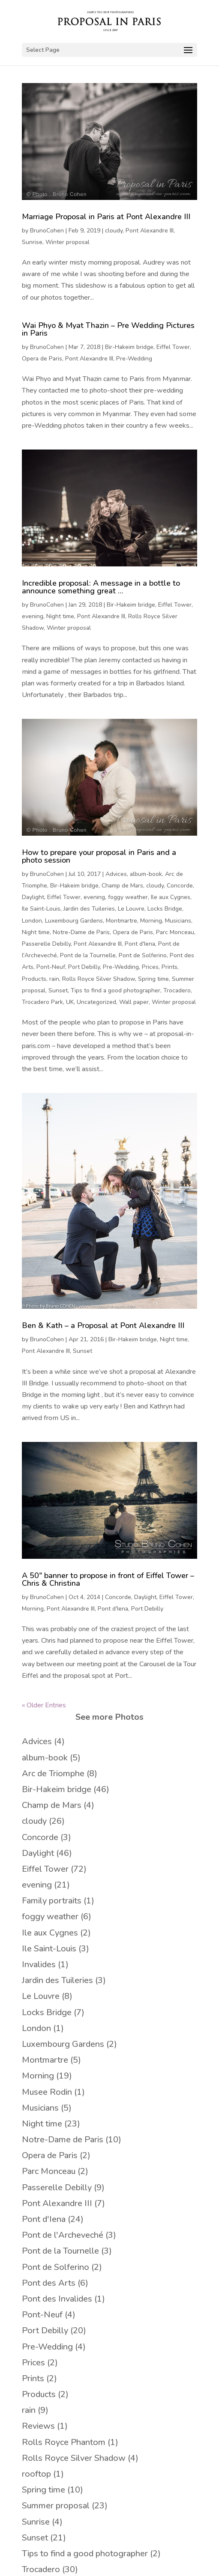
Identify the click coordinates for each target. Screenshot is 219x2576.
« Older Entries (44, 1705)
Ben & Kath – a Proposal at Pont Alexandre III (103, 1325)
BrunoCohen (47, 230)
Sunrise (32, 242)
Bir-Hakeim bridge (129, 347)
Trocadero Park (42, 1002)
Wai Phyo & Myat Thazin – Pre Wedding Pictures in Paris (108, 329)
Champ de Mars (122, 885)
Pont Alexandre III (150, 230)
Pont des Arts (48, 2283)
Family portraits (51, 1900)
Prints (169, 967)
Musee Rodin (47, 2092)
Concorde (180, 885)
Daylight (33, 897)
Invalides (39, 1964)
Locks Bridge (164, 909)
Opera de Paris (42, 358)
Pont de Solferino (143, 955)
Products (34, 979)
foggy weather (128, 897)
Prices (150, 967)
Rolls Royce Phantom (63, 2442)
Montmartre (121, 921)
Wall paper (134, 1002)
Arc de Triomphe (53, 1773)
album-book (146, 874)
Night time (60, 616)
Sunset (58, 990)
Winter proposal (67, 242)
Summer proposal (56, 2505)
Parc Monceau (175, 932)
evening (32, 616)
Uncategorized (96, 1002)
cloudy (114, 230)
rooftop (36, 2474)
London (32, 921)
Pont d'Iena (140, 944)
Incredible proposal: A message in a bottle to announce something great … (101, 587)
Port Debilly (84, 967)
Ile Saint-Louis (41, 909)
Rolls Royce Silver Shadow (98, 979)
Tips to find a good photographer (115, 990)
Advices (116, 874)
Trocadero (177, 990)
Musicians (178, 921)
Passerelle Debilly (46, 944)
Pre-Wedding (134, 358)
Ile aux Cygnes (170, 897)
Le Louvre (131, 909)
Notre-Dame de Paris (81, 932)
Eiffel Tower (173, 347)
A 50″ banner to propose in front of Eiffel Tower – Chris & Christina (108, 1579)
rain (54, 979)
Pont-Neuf (50, 967)
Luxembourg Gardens (74, 921)
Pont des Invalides (57, 2299)
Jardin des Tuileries (89, 909)
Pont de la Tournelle (88, 955)
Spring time (153, 979)
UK (70, 1002)
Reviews (38, 2426)
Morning (151, 921)
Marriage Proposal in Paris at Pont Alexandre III (106, 216)
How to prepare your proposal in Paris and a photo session (99, 856)
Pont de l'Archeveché (62, 2235)
